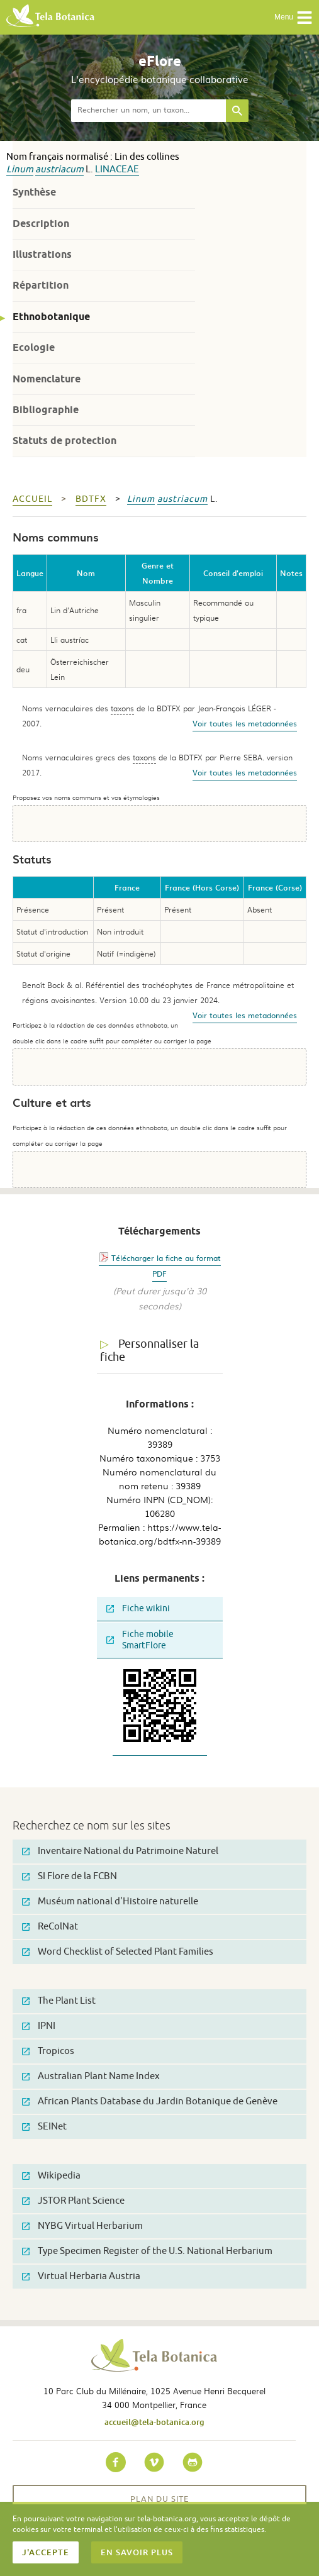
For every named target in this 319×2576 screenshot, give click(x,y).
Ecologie (34, 347)
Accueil (32, 499)
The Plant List (59, 2001)
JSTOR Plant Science (73, 2201)
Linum (19, 169)
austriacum (59, 169)
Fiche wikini (138, 1608)
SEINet (44, 2127)
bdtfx (91, 499)
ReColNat (50, 1927)
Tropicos (48, 2051)
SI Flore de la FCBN (69, 1876)
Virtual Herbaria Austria (81, 2276)
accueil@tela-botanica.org (154, 2422)
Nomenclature (47, 379)
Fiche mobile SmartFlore (140, 1640)
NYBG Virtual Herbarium (82, 2226)
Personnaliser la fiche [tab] (149, 1350)
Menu (293, 17)
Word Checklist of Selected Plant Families (117, 1952)
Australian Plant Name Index (91, 2076)
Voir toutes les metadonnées (245, 723)
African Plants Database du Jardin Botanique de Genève (149, 2101)
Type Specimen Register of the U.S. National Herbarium (147, 2251)
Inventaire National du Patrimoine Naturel (120, 1851)
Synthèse (34, 192)
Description (41, 224)
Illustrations (42, 254)
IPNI (38, 2026)
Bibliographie (46, 410)
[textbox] (148, 110)
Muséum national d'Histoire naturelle (110, 1901)
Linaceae (117, 169)
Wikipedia (51, 2176)
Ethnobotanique (51, 317)
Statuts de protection (64, 441)
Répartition (41, 285)
